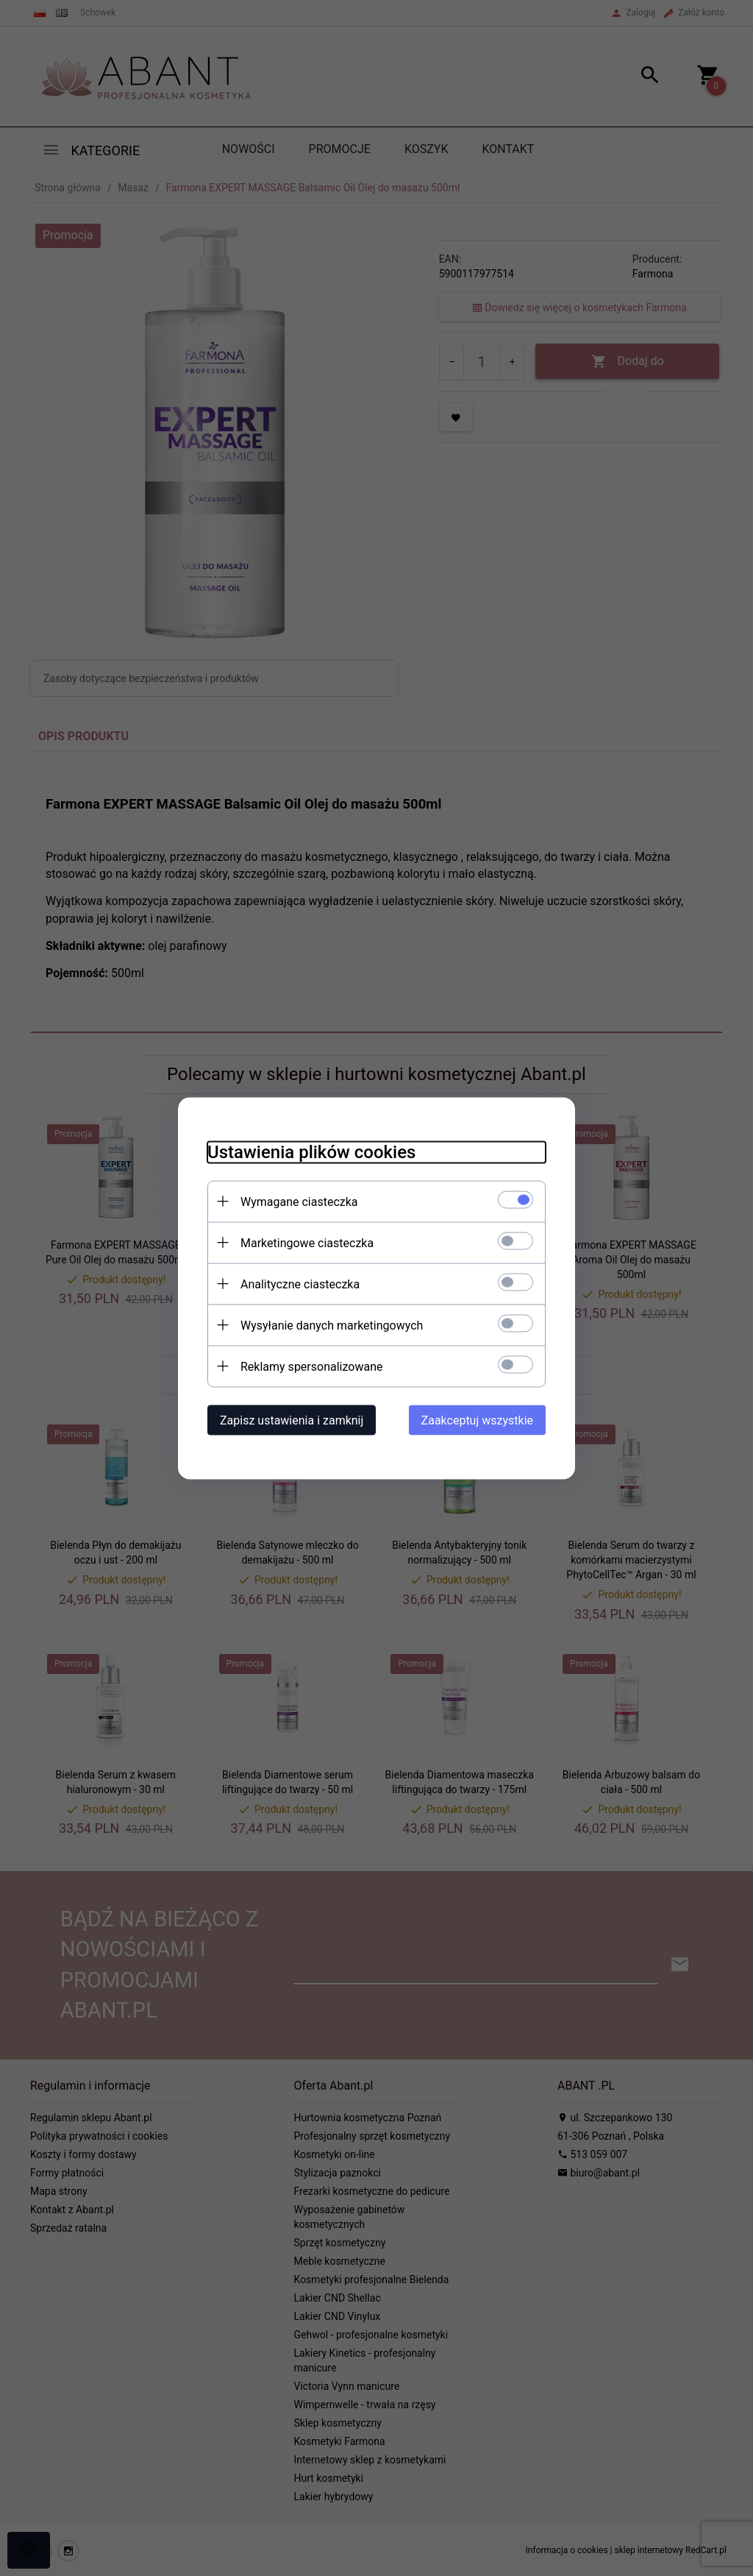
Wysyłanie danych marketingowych (331, 1325)
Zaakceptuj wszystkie (477, 1420)
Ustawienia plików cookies (311, 1151)
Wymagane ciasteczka (299, 1201)
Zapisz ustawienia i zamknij (291, 1420)
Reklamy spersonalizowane (311, 1366)
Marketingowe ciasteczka (307, 1242)
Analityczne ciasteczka (300, 1284)
